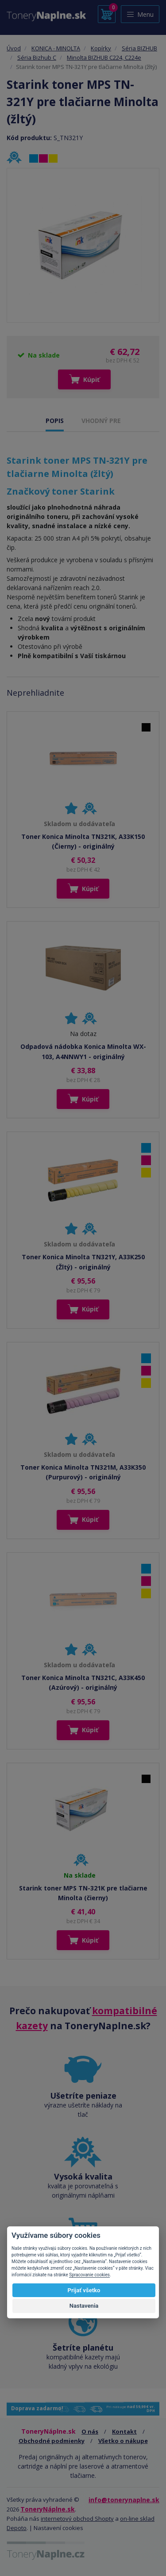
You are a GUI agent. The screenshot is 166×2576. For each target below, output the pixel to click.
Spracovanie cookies (89, 2274)
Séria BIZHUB (139, 48)
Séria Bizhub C (36, 57)
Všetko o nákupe (123, 2441)
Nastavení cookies (58, 2528)
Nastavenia (84, 2305)
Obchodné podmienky (52, 2441)
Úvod (14, 48)
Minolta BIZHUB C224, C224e (104, 57)
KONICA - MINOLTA (55, 48)
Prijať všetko (84, 2290)
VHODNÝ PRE (101, 420)
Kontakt (124, 2431)
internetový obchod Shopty (77, 2519)
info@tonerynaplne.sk (124, 2500)
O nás (89, 2431)
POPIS (55, 420)
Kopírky (101, 48)
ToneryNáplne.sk (47, 2509)
